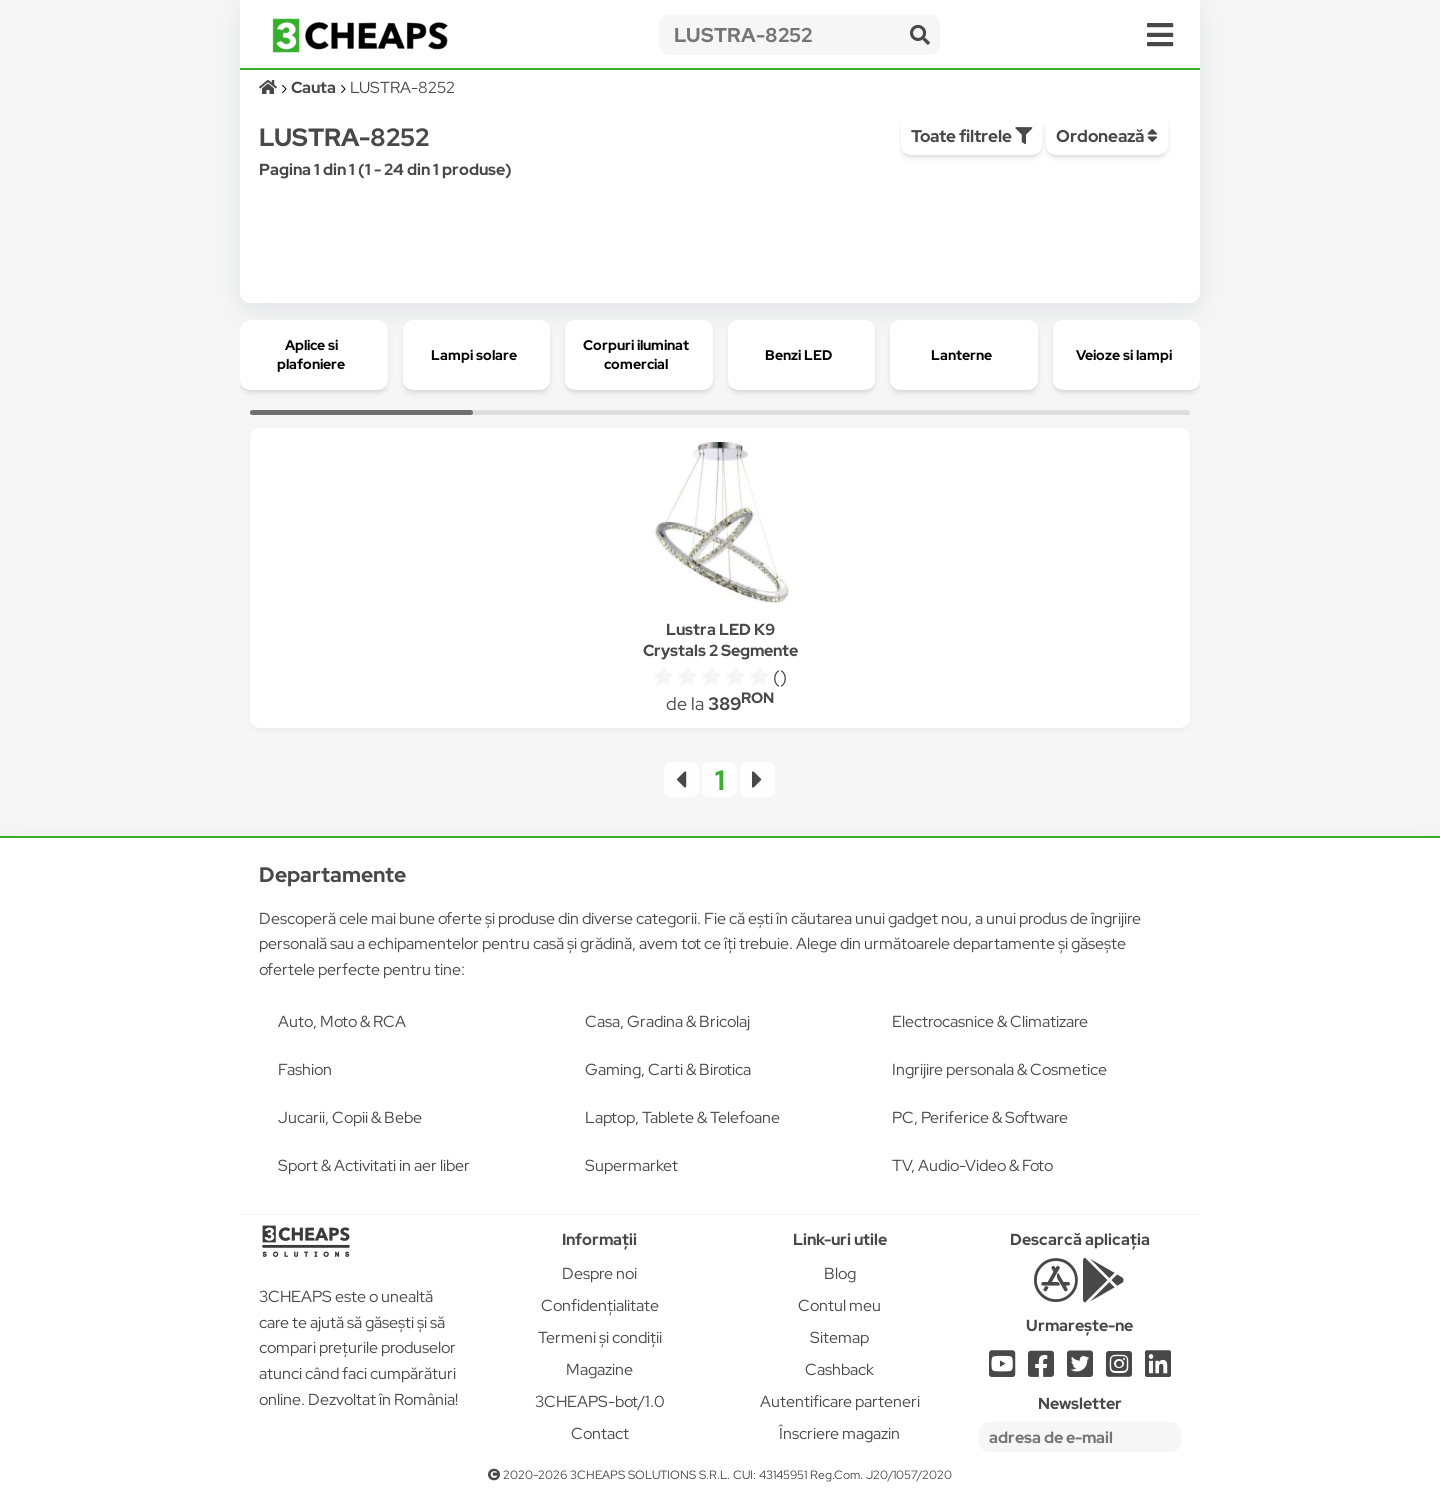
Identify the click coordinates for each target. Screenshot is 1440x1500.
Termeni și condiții (600, 1337)
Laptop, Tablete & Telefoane (682, 1117)
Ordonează (1107, 136)
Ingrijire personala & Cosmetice (999, 1069)
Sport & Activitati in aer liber (374, 1165)
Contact (600, 1433)
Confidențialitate (600, 1305)
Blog (840, 1273)
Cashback (839, 1369)
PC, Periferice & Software (980, 1117)
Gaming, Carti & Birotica (668, 1069)
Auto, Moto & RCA (342, 1021)
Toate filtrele (971, 136)
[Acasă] (269, 87)
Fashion (305, 1069)
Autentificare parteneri (840, 1401)
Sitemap (839, 1337)
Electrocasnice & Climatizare (990, 1021)
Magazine (599, 1369)
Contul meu (839, 1305)
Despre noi (599, 1273)
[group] (314, 355)
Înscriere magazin (839, 1433)
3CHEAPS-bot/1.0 (600, 1401)
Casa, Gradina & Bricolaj (667, 1021)
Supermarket (631, 1165)
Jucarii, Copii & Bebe (350, 1117)
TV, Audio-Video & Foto (972, 1165)
